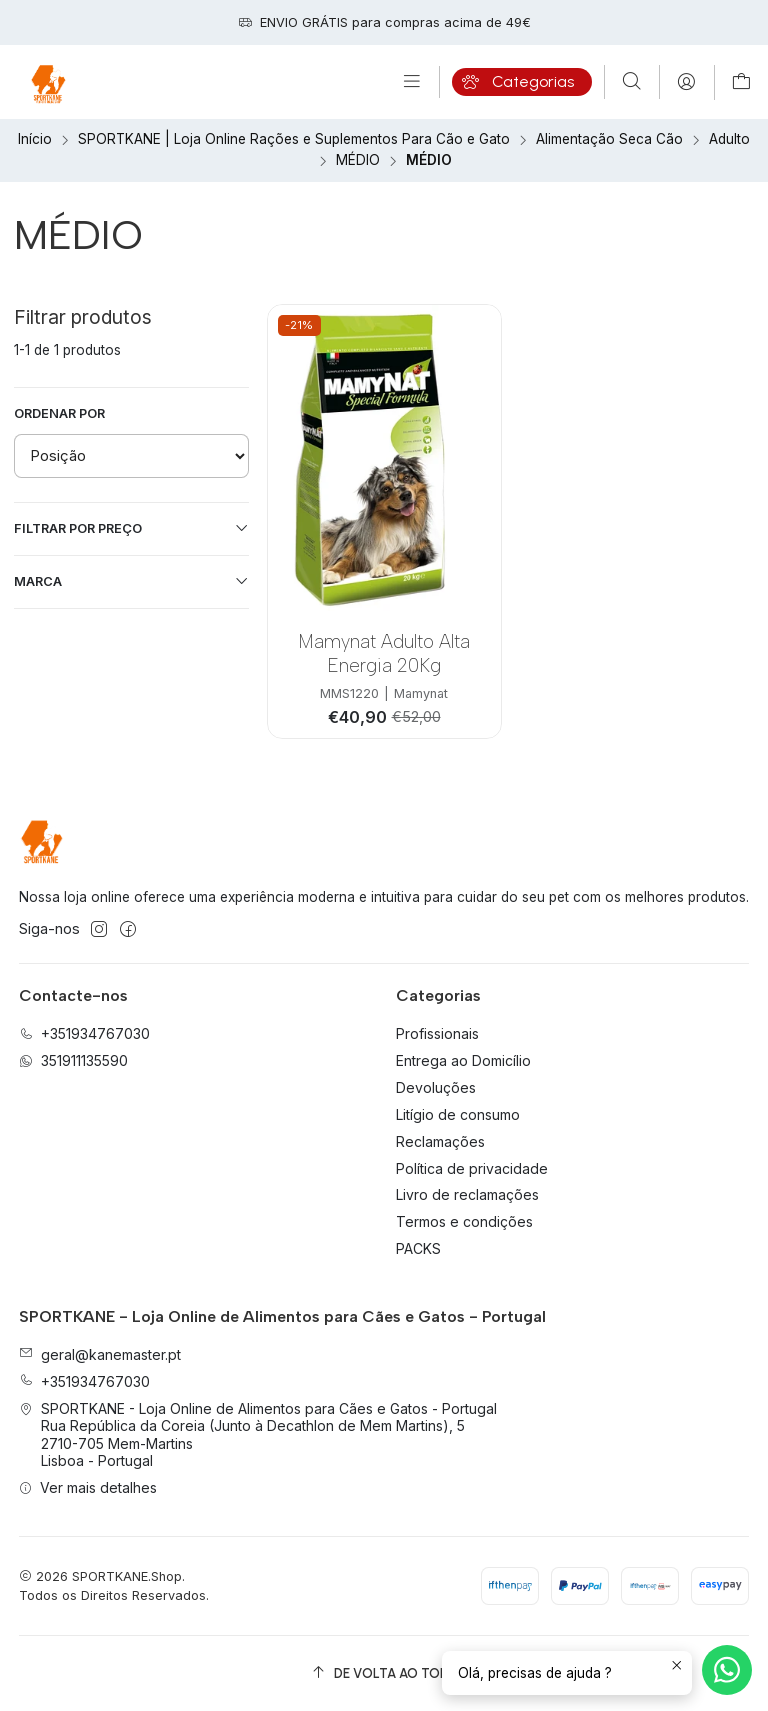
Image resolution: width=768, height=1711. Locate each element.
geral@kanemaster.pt (100, 1354)
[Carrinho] (741, 82)
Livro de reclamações (467, 1194)
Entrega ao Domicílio (463, 1060)
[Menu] (412, 82)
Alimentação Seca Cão (609, 140)
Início (35, 140)
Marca (131, 581)
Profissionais (437, 1033)
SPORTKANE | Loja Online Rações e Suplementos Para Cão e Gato (294, 140)
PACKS (418, 1248)
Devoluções (436, 1087)
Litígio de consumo (458, 1114)
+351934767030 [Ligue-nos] (84, 1033)
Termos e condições (464, 1221)
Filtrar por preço (131, 528)
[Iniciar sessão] (686, 82)
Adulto (729, 140)
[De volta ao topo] (384, 1673)
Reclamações (440, 1141)
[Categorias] (522, 82)
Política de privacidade (472, 1168)
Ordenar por (59, 413)
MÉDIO (358, 161)
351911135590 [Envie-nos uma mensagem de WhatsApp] (73, 1060)
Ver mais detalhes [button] (88, 1487)
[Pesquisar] (632, 82)
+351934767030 (84, 1381)
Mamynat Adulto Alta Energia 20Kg (384, 653)
